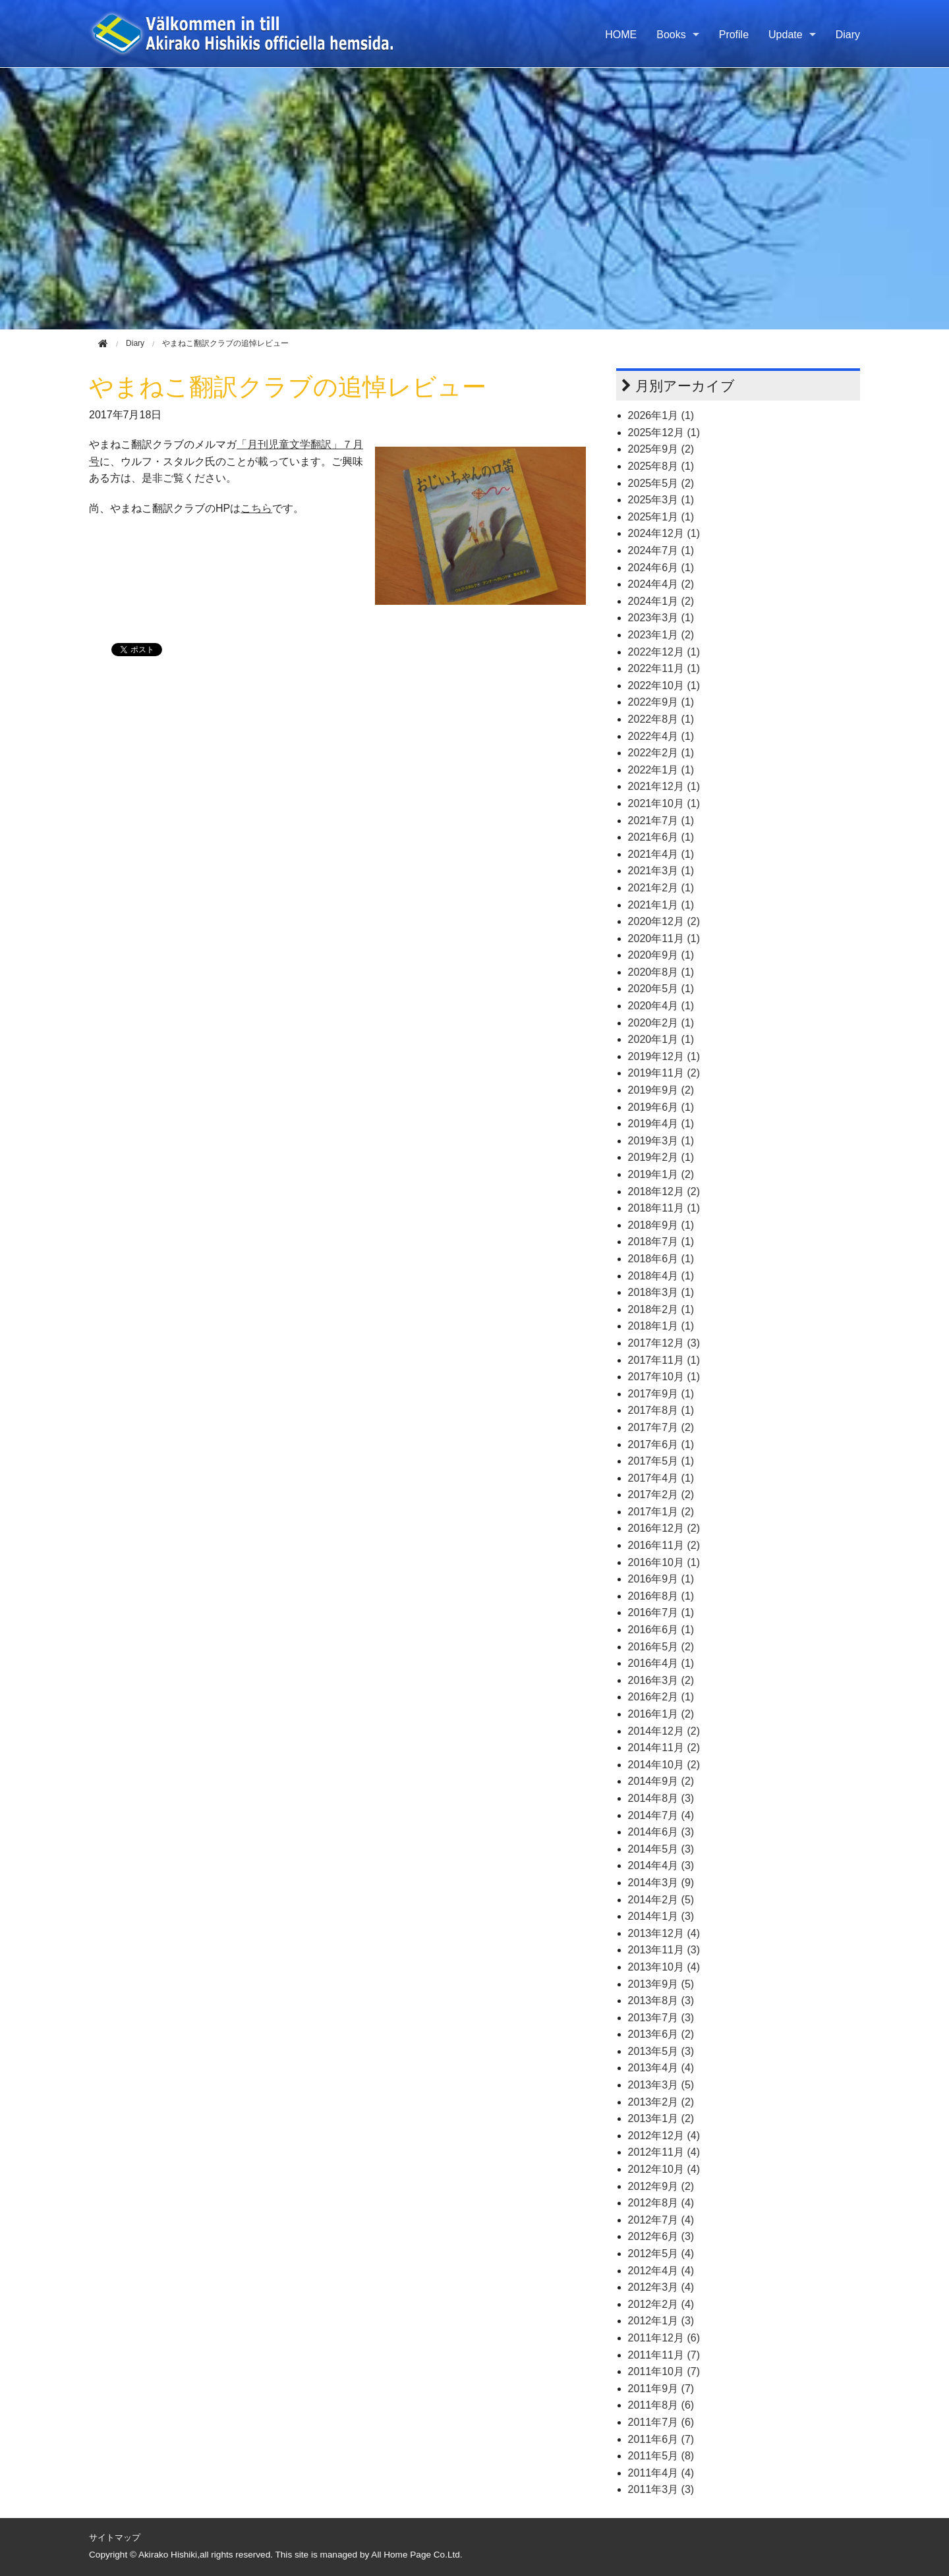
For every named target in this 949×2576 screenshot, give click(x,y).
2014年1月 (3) (661, 1916)
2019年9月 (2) (661, 1090)
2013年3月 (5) (661, 2084)
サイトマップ (114, 2537)
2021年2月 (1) (661, 887)
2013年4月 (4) (661, 2067)
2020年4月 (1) (661, 1005)
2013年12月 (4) (664, 1933)
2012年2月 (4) (661, 2304)
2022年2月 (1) (661, 752)
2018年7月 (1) (661, 1241)
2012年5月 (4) (661, 2253)
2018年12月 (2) (664, 1191)
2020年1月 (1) (661, 1039)
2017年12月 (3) (664, 1343)
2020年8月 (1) (661, 972)
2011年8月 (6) (661, 2405)
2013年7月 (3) (661, 2017)
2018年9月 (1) (661, 1225)
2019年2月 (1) (661, 1157)
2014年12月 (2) (664, 1731)
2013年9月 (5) (661, 1984)
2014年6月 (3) (661, 1831)
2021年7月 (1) (661, 820)
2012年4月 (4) (661, 2270)
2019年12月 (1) (664, 1056)
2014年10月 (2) (664, 1764)
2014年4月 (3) (661, 1865)
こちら (256, 508)
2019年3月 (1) (661, 1140)
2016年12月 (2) (664, 1528)
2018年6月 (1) (661, 1258)
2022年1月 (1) (661, 769)
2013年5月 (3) (661, 2051)
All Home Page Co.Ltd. (416, 2555)
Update (785, 34)
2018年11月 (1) (664, 1208)
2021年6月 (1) (661, 837)
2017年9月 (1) (661, 1393)
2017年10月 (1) (664, 1376)
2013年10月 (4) (664, 1967)
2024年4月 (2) (661, 584)
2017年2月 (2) (661, 1494)
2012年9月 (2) (661, 2186)
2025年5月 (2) (661, 483)
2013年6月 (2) (661, 2034)
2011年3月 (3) (661, 2489)
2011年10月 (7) (664, 2371)
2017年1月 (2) (661, 1511)
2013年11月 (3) (664, 1949)
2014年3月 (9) (661, 1882)
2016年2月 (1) (661, 1696)
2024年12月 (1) (664, 533)
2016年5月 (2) (661, 1646)
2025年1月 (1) (661, 516)
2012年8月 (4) (661, 2202)
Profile (734, 34)
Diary (848, 34)
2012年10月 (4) (664, 2169)
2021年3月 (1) (661, 870)
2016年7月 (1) (661, 1612)
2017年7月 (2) (661, 1427)
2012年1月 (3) (661, 2320)
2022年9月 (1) (661, 702)
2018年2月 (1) (661, 1309)
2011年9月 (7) (661, 2388)
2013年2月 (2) (661, 2102)
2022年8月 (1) (661, 719)
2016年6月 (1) (661, 1629)
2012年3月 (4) (661, 2287)
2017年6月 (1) (661, 1444)
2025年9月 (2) (661, 449)
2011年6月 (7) (661, 2439)
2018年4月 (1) (661, 1275)
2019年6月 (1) (661, 1107)
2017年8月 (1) (661, 1410)
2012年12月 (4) (664, 2135)
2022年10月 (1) (664, 685)
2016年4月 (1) (661, 1663)
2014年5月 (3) (661, 1849)
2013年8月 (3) (661, 2000)
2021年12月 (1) (664, 786)
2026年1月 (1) (661, 415)
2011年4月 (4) (661, 2472)
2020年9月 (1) (661, 955)
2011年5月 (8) (661, 2455)
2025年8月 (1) (661, 466)
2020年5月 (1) (661, 988)
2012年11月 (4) (664, 2152)
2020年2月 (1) (661, 1022)
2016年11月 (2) (664, 1545)
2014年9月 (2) (661, 1781)
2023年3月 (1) (661, 617)
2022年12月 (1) (664, 652)
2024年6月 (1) (661, 567)
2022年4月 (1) (661, 736)
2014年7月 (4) (661, 1815)
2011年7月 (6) (661, 2422)
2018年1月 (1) (661, 1325)
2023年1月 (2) (661, 634)
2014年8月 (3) (661, 1798)
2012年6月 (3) (661, 2236)
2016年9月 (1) (661, 1578)
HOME (621, 34)
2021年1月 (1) (661, 904)
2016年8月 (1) (661, 1596)
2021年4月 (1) (661, 854)
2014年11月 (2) (664, 1747)
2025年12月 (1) (664, 432)
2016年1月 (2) (661, 1714)
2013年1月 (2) (661, 2118)
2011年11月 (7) (664, 2355)
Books (670, 34)
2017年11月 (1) (664, 1360)
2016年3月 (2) (661, 1680)
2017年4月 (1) (661, 1478)
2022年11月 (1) (664, 668)
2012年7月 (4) (661, 2220)
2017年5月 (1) (661, 1461)
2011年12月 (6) (664, 2337)
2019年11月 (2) (664, 1072)
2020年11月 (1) (664, 938)
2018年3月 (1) (661, 1292)
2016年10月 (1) (664, 1562)
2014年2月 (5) (661, 1899)
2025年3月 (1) (661, 499)
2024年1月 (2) (661, 601)
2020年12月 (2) (664, 921)
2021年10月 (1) (664, 803)
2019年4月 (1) (661, 1123)
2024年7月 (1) (661, 550)
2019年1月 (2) (661, 1174)
